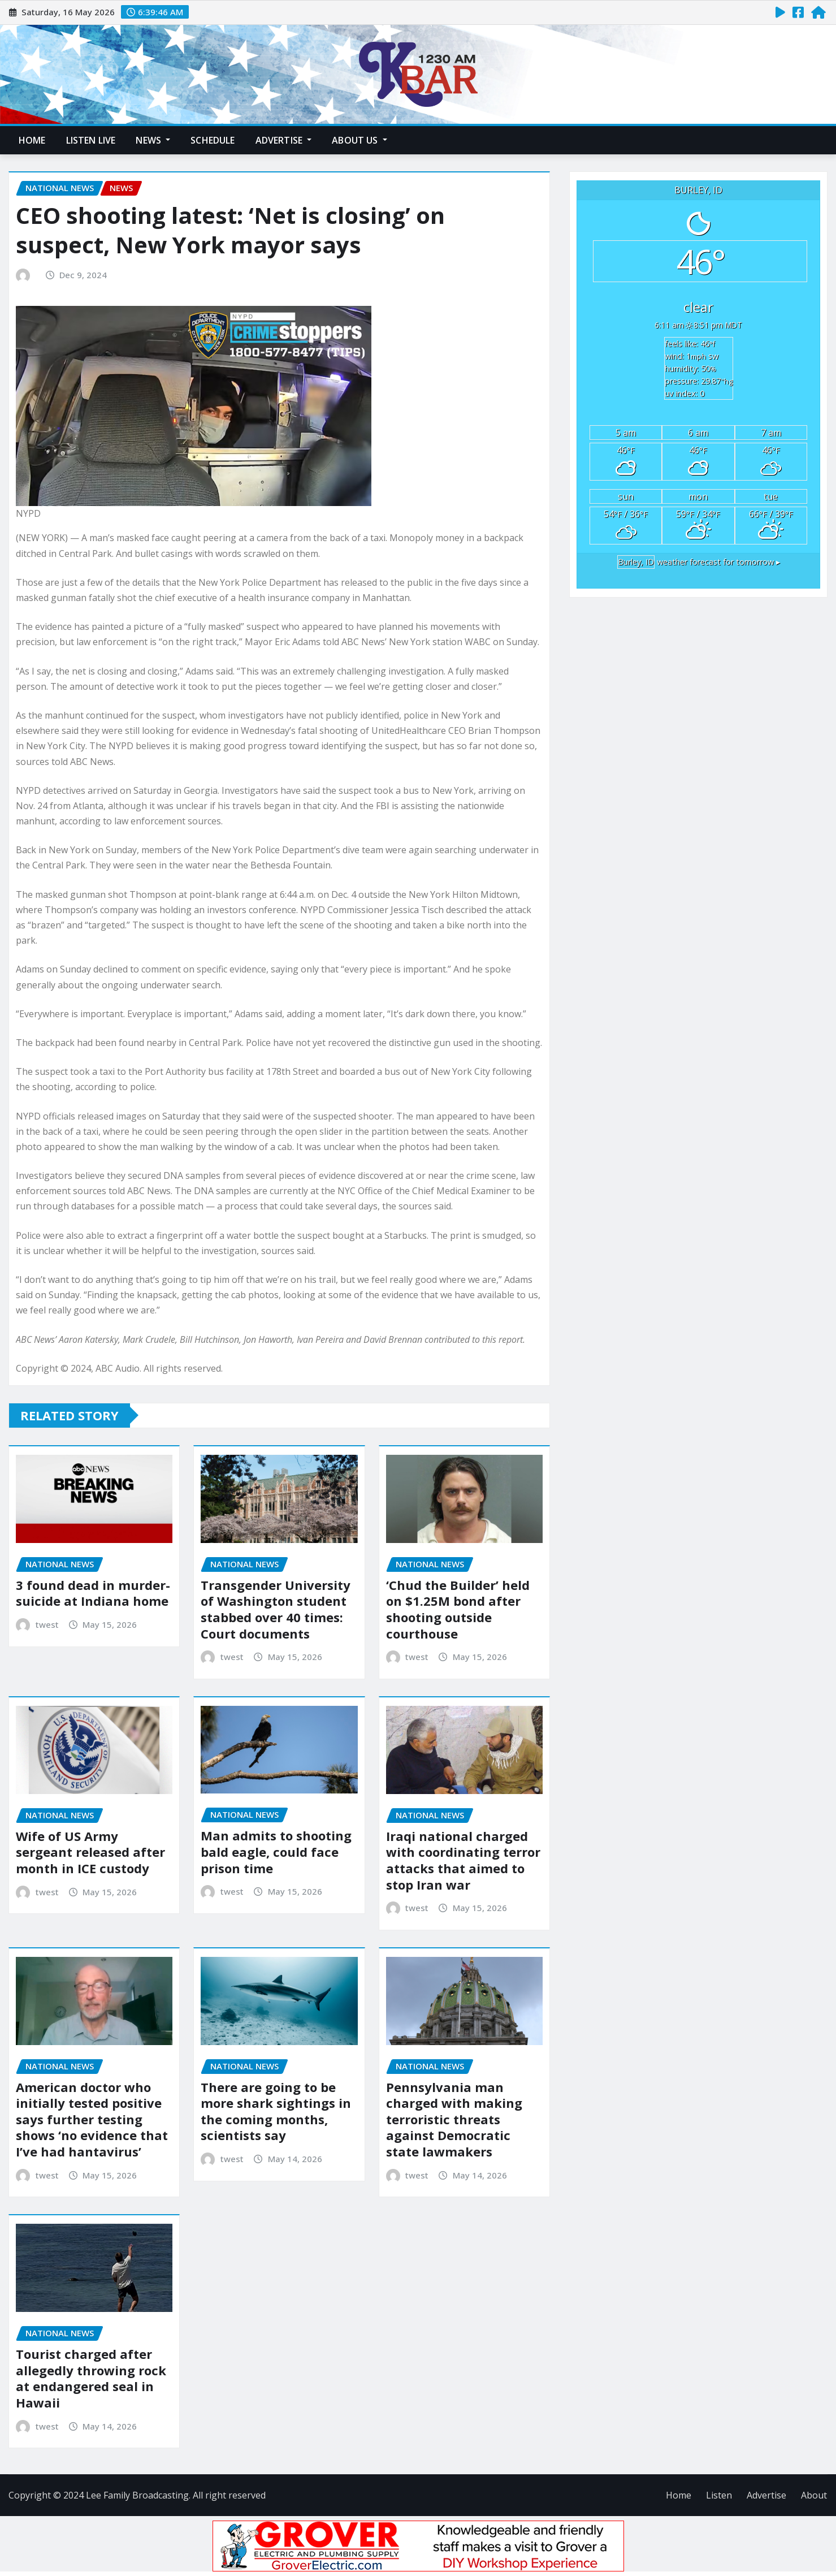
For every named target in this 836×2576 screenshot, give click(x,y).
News (153, 140)
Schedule (212, 140)
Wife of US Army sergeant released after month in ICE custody (90, 1852)
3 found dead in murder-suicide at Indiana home (93, 1593)
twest (47, 1624)
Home (32, 140)
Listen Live (91, 140)
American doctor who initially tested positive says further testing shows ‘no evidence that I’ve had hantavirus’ (92, 2119)
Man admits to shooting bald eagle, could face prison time (276, 1851)
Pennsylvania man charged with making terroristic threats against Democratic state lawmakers (454, 2119)
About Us (359, 140)
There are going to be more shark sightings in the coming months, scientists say (276, 2111)
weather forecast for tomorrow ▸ (698, 561)
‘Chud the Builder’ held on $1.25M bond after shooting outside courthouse (458, 1609)
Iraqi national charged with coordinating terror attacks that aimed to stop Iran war (463, 1860)
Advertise (283, 140)
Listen (719, 2495)
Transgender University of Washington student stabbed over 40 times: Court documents (275, 1609)
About (814, 2495)
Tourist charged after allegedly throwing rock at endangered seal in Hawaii (91, 2378)
